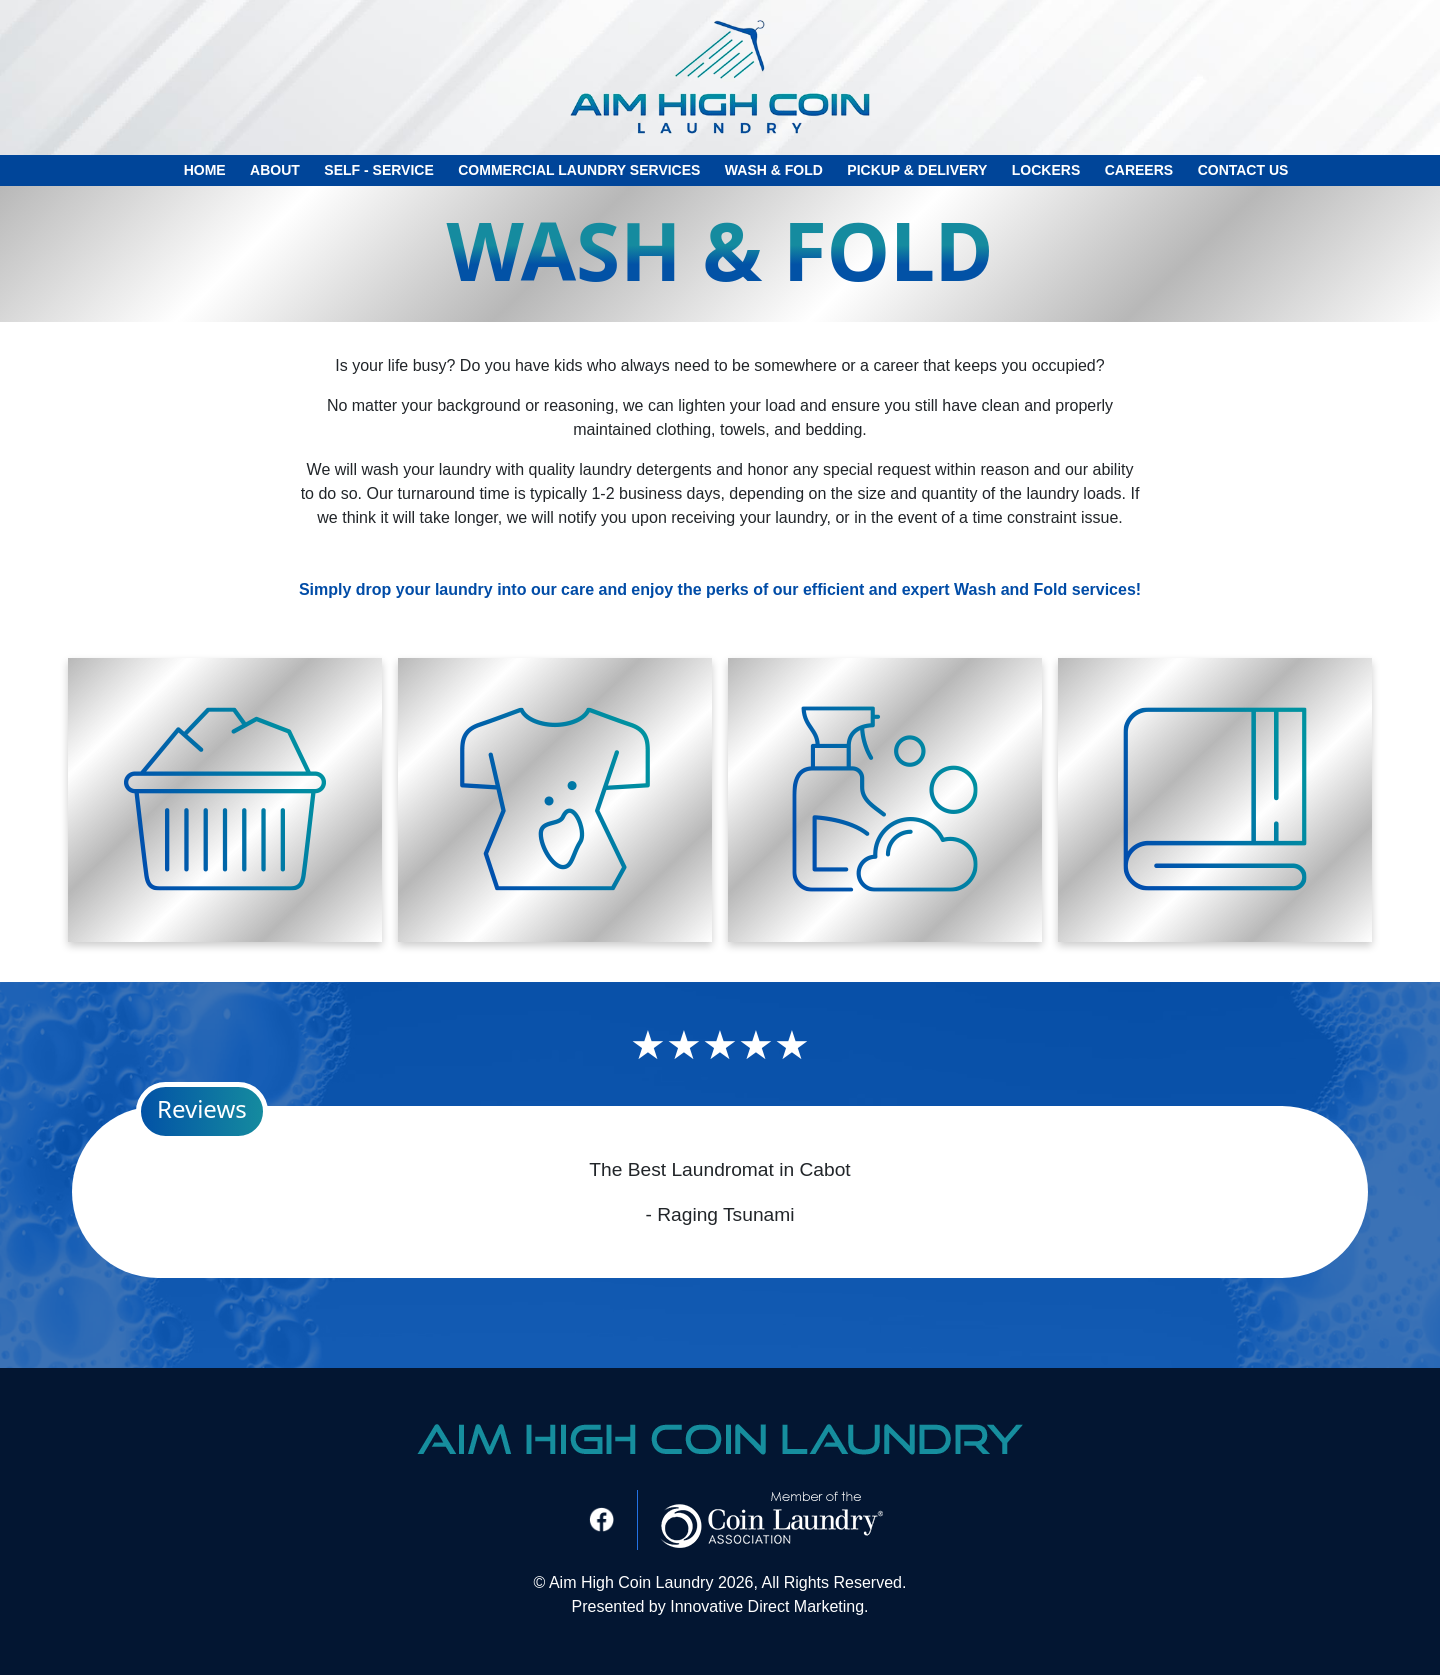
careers (1139, 170)
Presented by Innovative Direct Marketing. (719, 1606)
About (275, 170)
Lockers (1046, 170)
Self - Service (378, 170)
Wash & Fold (774, 170)
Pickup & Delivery (917, 170)
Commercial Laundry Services (579, 170)
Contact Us (1243, 170)
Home (205, 170)
